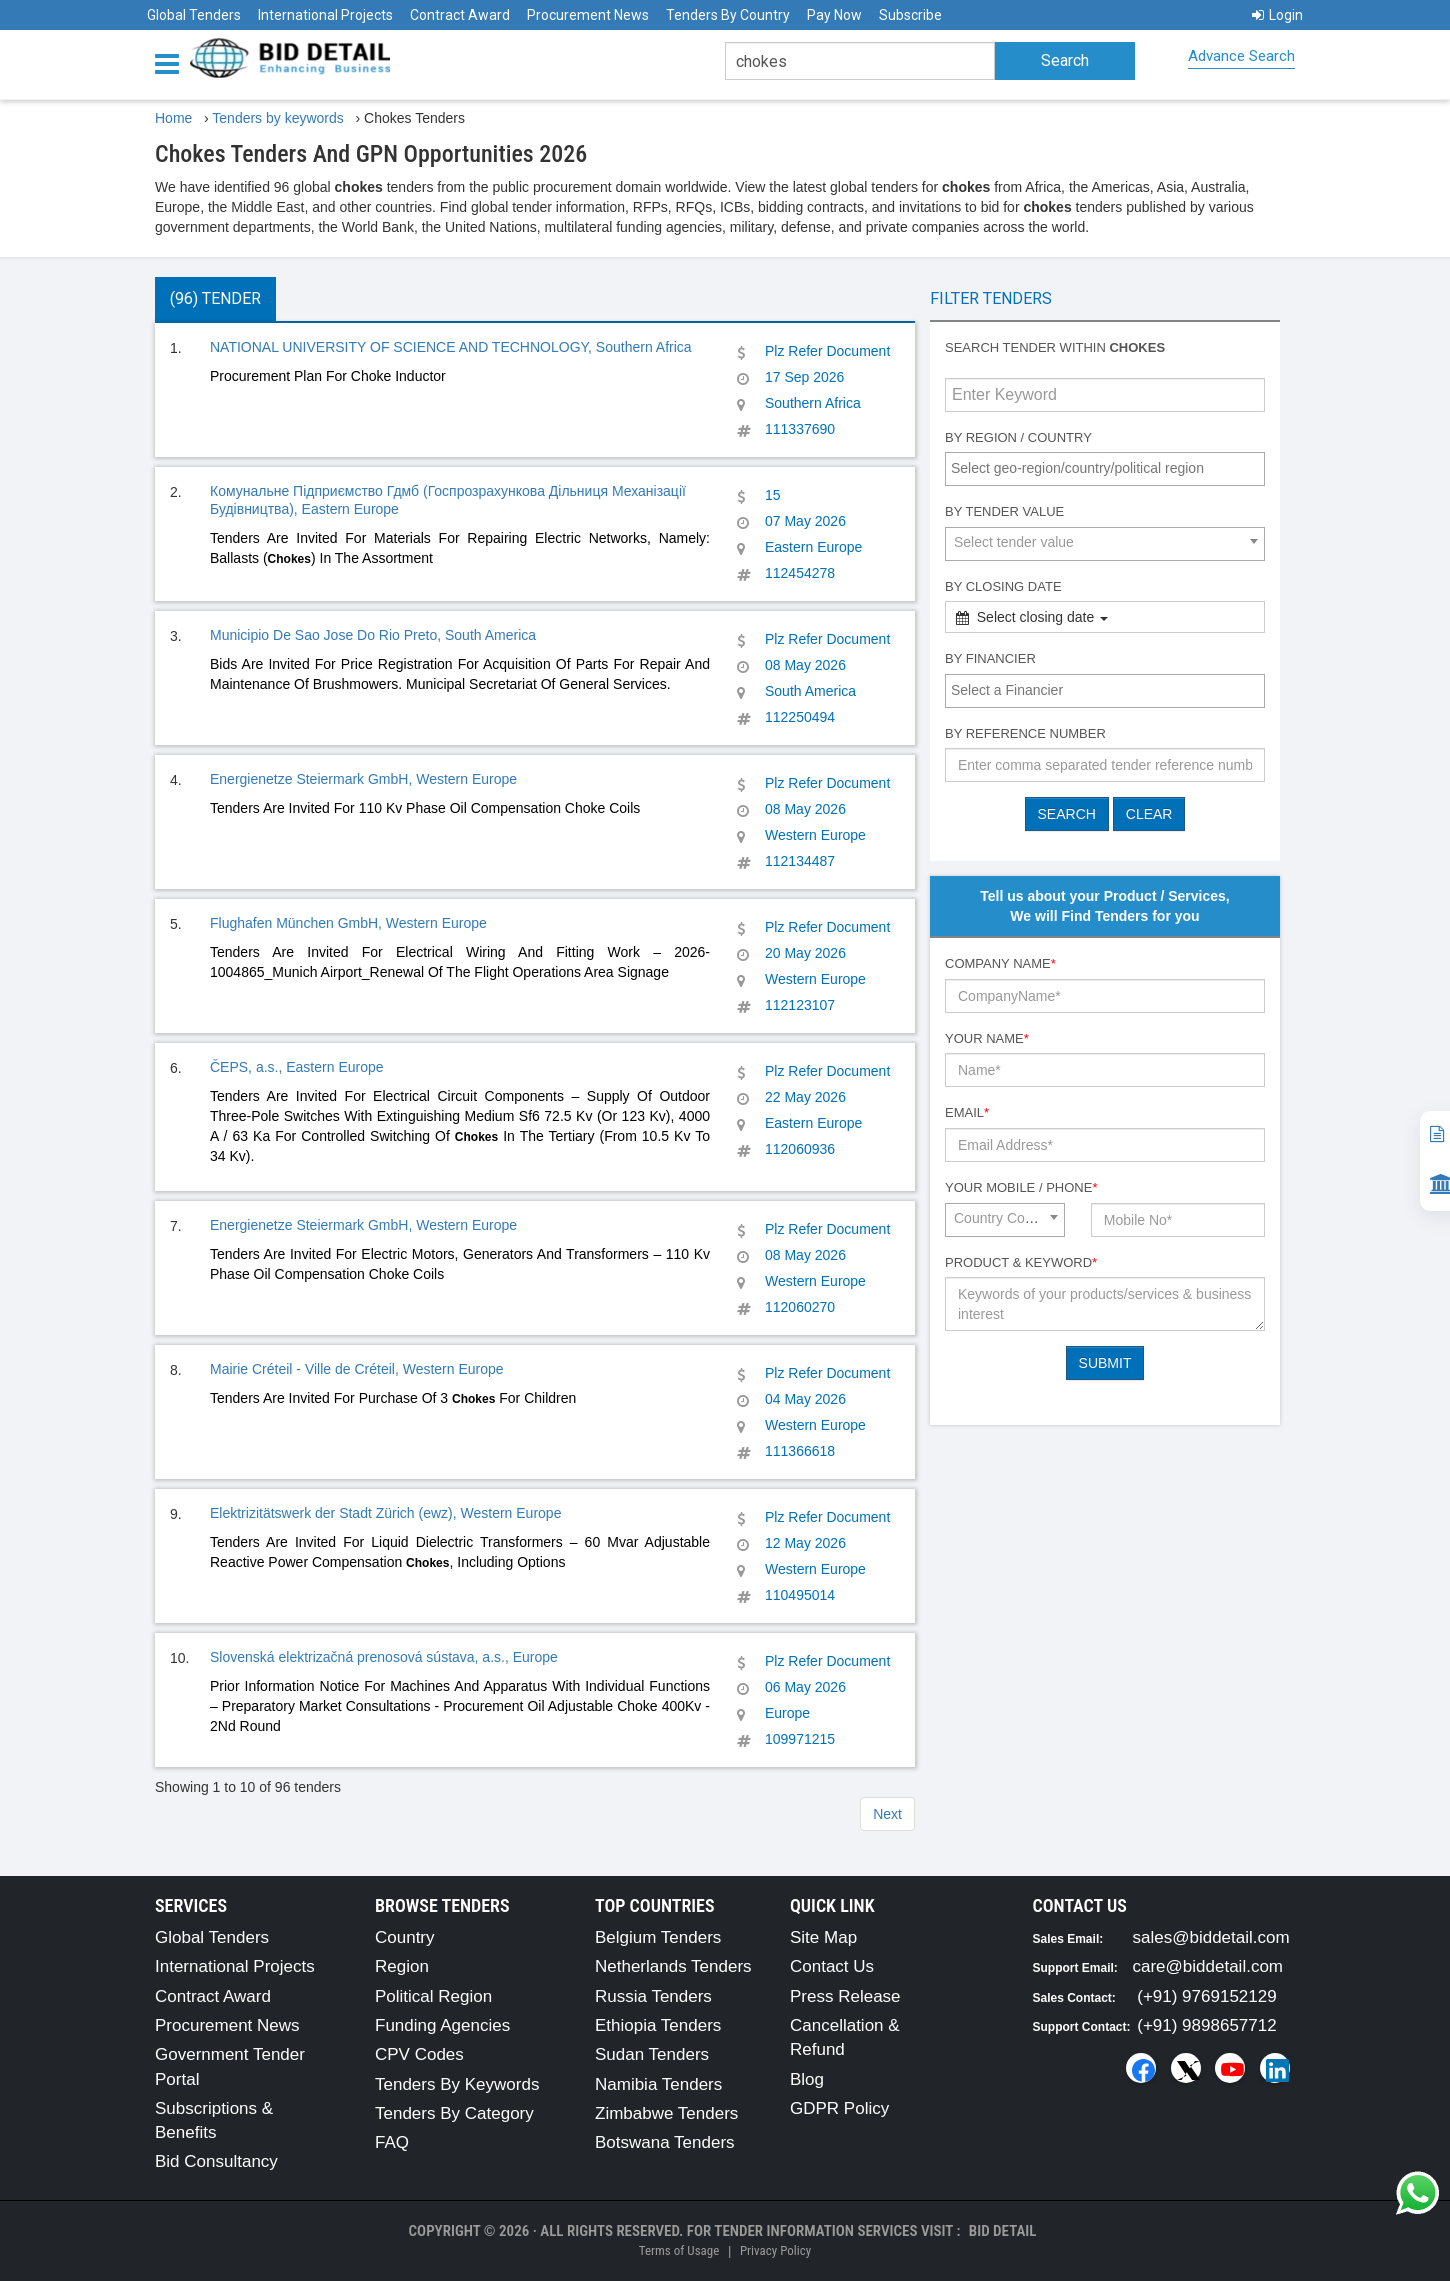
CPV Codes (419, 2054)
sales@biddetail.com (1211, 1937)
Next (887, 1814)
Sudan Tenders (652, 2054)
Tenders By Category (454, 2113)
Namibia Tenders (658, 2084)
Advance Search (1241, 56)
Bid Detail (1003, 2231)
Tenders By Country (728, 15)
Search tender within (1055, 347)
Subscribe (910, 15)
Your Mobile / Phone (1021, 1187)
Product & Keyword (1021, 1262)
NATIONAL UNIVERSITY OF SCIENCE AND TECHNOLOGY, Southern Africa (451, 347)
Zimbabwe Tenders (666, 2113)
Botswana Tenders (665, 2142)
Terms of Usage (679, 2250)
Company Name (1000, 963)
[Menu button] (172, 62)
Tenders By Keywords (457, 2084)
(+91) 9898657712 (1206, 2025)
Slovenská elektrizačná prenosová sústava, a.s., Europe (384, 1657)
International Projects (325, 15)
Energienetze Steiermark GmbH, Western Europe (363, 779)
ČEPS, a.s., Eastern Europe (297, 1067)
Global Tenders (194, 15)
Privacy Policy (775, 2250)
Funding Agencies (442, 2025)
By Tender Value (1004, 511)
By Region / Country (1018, 437)
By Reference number (1025, 733)
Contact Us (832, 1966)
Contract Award (460, 15)
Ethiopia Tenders (658, 2025)
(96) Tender (215, 298)
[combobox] (1105, 469)
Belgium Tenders (658, 1937)
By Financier (990, 658)
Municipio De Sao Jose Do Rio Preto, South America (373, 635)
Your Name (987, 1038)
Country (405, 1937)
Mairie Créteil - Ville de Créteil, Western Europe (357, 1369)
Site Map (823, 1937)
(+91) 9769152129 (1206, 1996)
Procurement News (588, 15)
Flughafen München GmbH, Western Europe (348, 923)
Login (1277, 15)
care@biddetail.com (1208, 1966)
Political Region (433, 1996)
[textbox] (1110, 468)
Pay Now (834, 15)
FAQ (392, 2142)
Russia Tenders (653, 1996)
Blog (807, 2079)
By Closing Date (1003, 586)
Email (967, 1112)
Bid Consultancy (216, 2161)
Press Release (845, 1996)
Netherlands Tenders (673, 1966)
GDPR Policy (839, 2108)
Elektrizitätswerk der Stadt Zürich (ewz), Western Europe (385, 1513)
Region (402, 1966)
